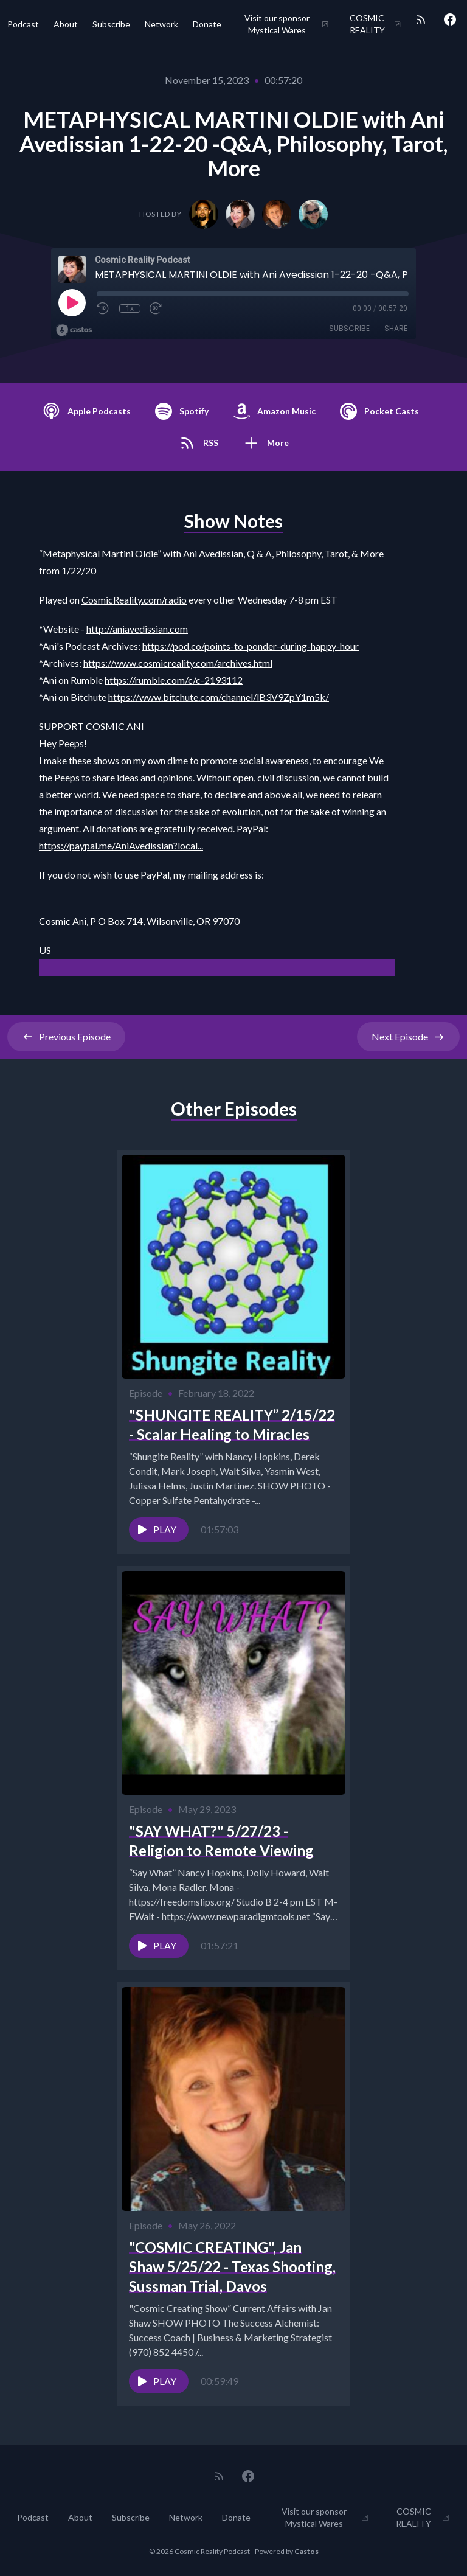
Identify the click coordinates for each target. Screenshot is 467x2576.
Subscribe (111, 24)
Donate (207, 24)
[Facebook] (450, 19)
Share (395, 328)
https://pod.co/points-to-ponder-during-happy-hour (250, 646)
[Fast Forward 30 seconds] (156, 308)
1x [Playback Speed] (130, 308)
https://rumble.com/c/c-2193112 (174, 680)
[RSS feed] (421, 19)
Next (408, 1036)
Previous (66, 1036)
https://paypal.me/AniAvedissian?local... (121, 845)
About (66, 24)
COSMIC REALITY (375, 24)
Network (161, 24)
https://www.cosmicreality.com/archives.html (177, 663)
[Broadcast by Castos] (74, 330)
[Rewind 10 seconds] (103, 308)
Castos (306, 2551)
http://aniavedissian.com (137, 629)
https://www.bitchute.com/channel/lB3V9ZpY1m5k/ (218, 697)
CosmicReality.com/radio (134, 599)
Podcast (23, 24)
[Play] (71, 302)
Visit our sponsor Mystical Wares (286, 24)
